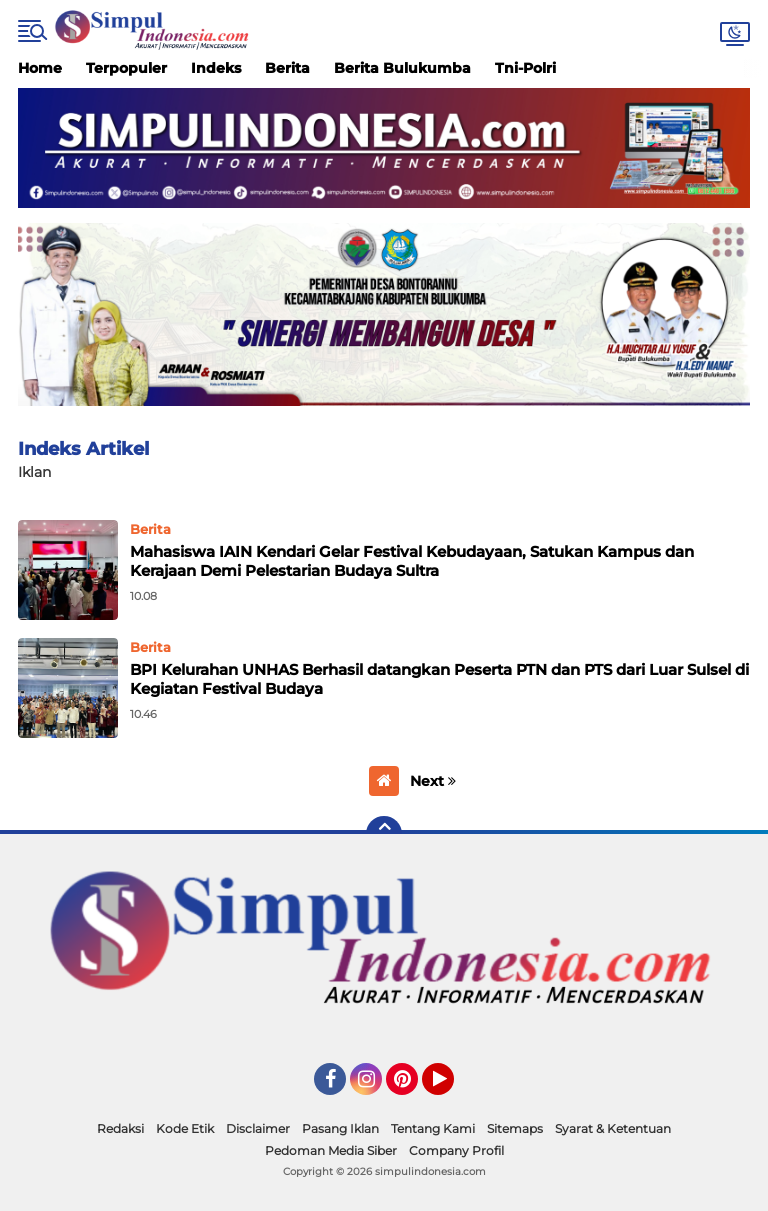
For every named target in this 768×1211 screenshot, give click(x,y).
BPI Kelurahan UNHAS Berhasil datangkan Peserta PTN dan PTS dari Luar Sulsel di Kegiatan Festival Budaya (439, 679)
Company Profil (456, 1150)
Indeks (216, 68)
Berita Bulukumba (402, 68)
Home (40, 68)
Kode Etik (185, 1128)
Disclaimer (258, 1128)
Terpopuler (126, 68)
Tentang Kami (433, 1128)
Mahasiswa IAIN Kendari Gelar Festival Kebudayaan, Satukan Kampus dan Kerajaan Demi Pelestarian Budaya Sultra (412, 561)
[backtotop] (384, 834)
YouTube (452, 1088)
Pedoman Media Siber (331, 1150)
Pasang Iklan (340, 1128)
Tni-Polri (525, 68)
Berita (287, 68)
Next (433, 781)
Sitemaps (515, 1128)
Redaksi (120, 1128)
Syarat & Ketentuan (613, 1128)
